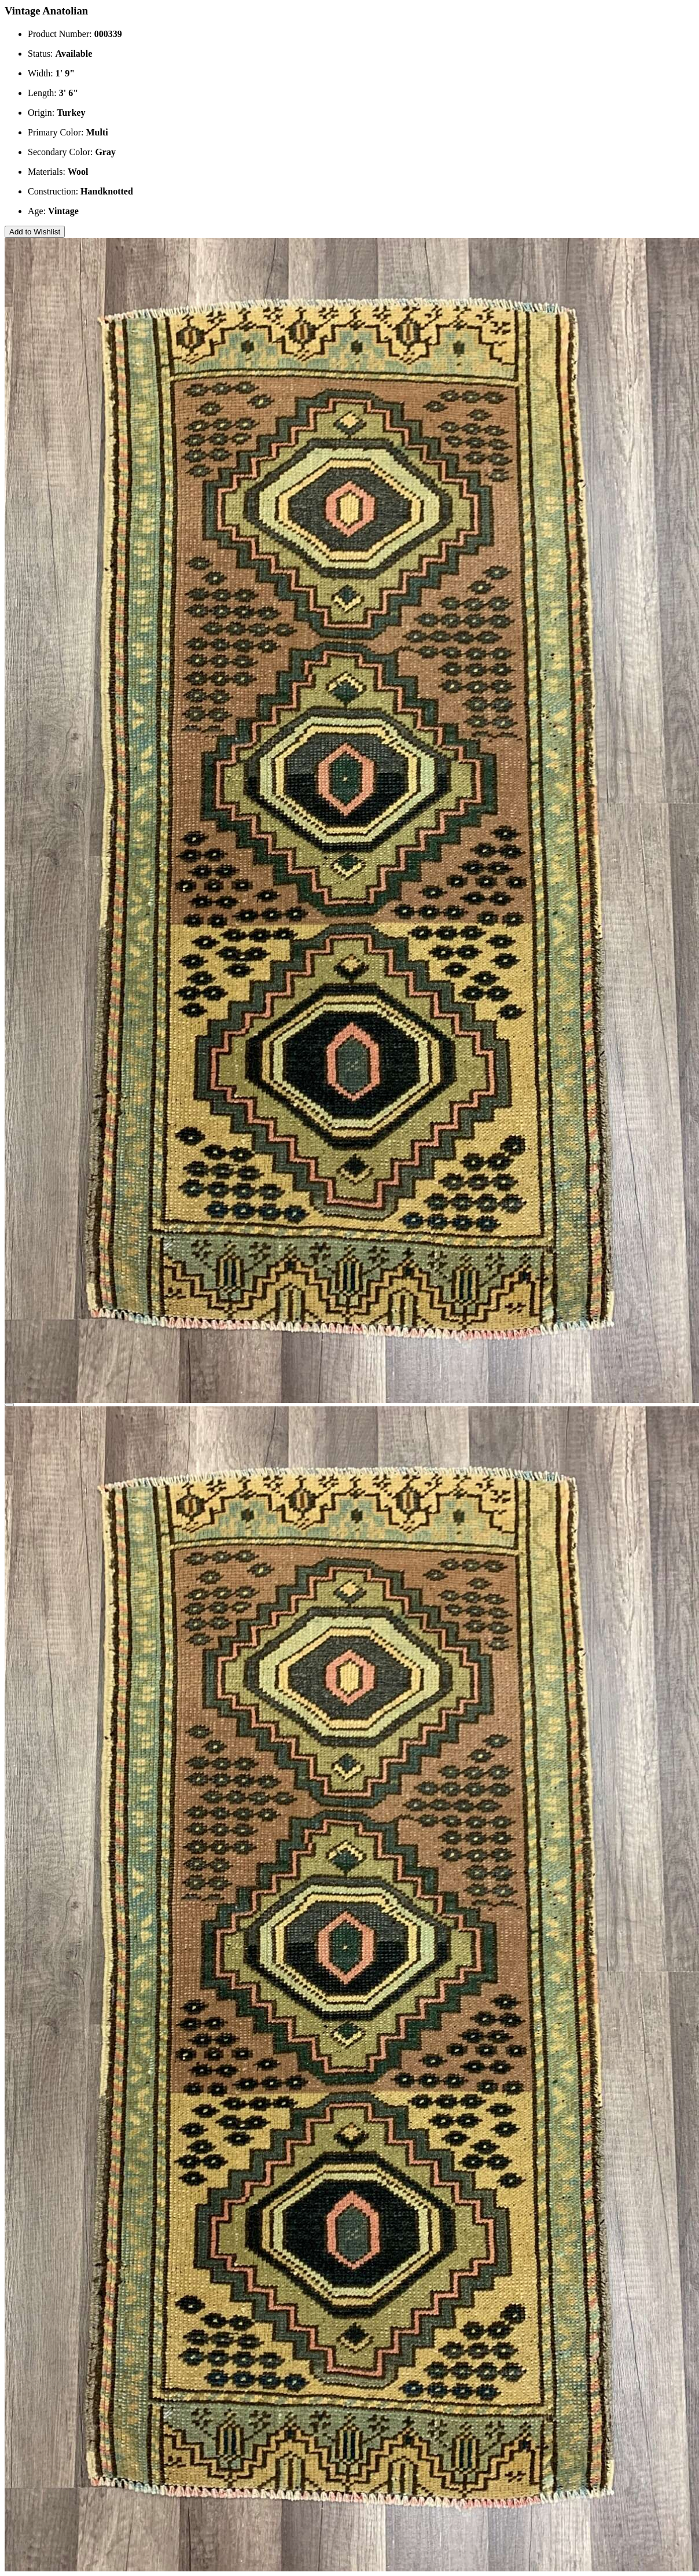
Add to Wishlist (34, 231)
